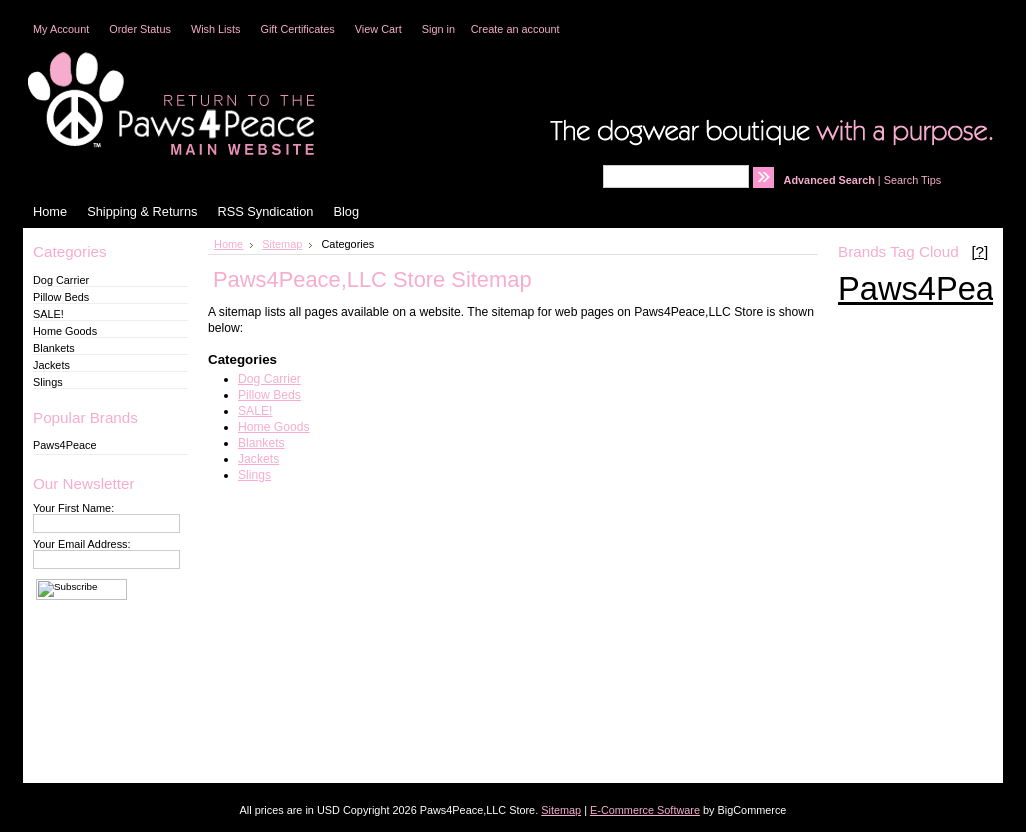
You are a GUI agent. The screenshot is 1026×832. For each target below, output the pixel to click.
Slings (48, 382)
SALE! (48, 314)
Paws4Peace (64, 445)
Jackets (51, 365)
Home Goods (65, 331)
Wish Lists (216, 29)
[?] (979, 251)
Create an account (515, 29)
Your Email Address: (82, 544)
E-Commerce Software (645, 810)
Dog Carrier (61, 280)
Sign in (438, 29)
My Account (61, 29)
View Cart (378, 29)
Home (228, 244)
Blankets (54, 348)
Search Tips (912, 180)
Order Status (140, 29)
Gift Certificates (297, 29)
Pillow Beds (61, 297)
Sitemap (282, 244)
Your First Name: (73, 508)
